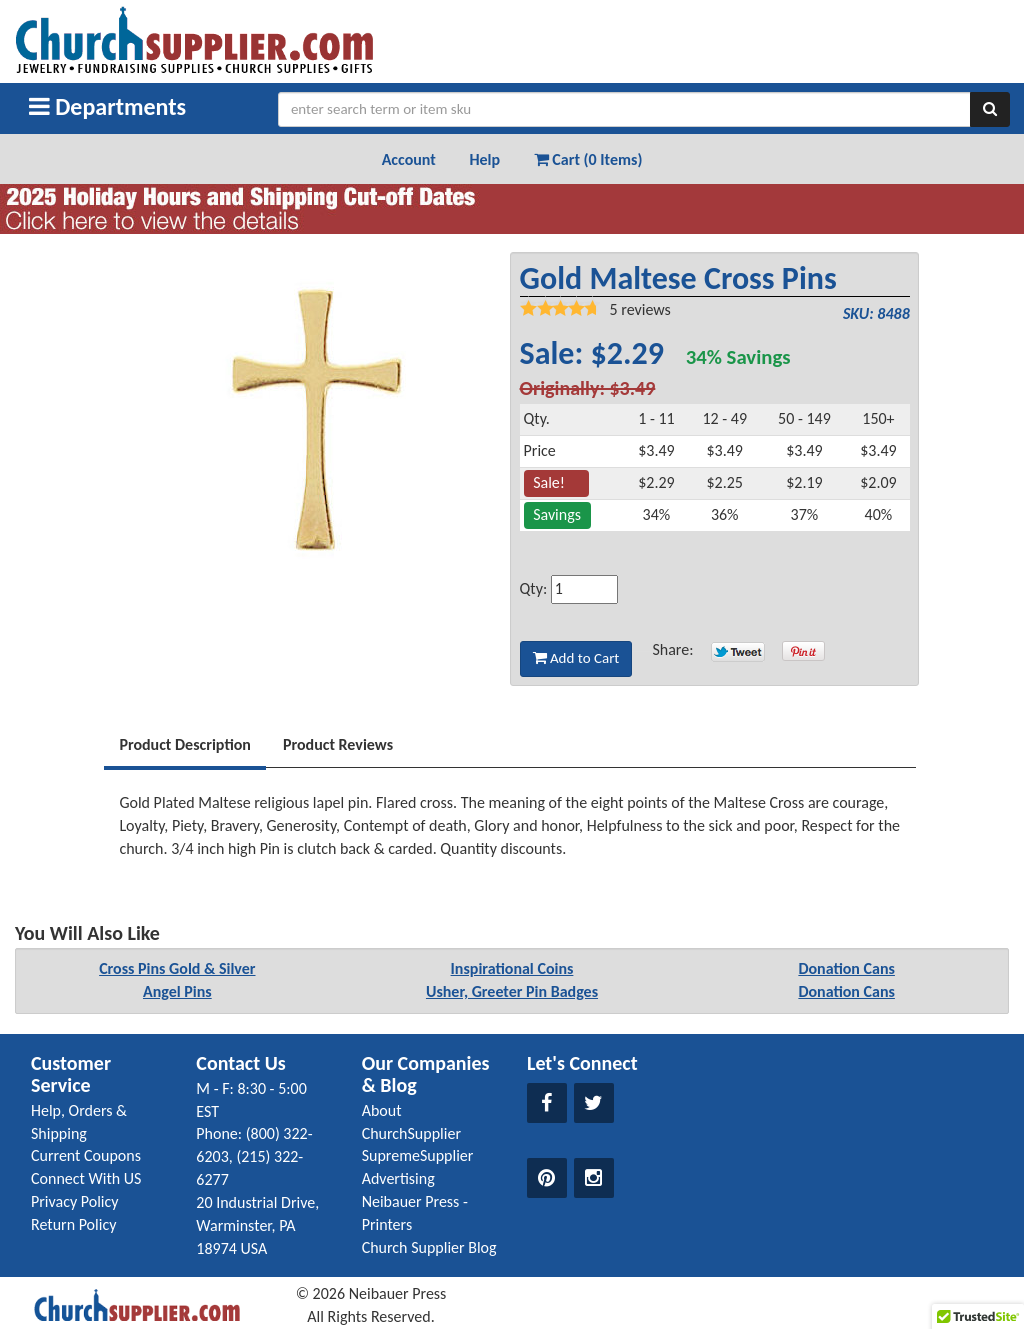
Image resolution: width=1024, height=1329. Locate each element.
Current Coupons (86, 1155)
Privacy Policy (75, 1201)
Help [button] (484, 159)
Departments (107, 106)
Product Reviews (338, 744)
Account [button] (409, 159)
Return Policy (73, 1224)
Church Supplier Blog (429, 1247)
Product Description (185, 744)
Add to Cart (576, 658)
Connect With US (86, 1178)
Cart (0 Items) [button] (588, 159)
